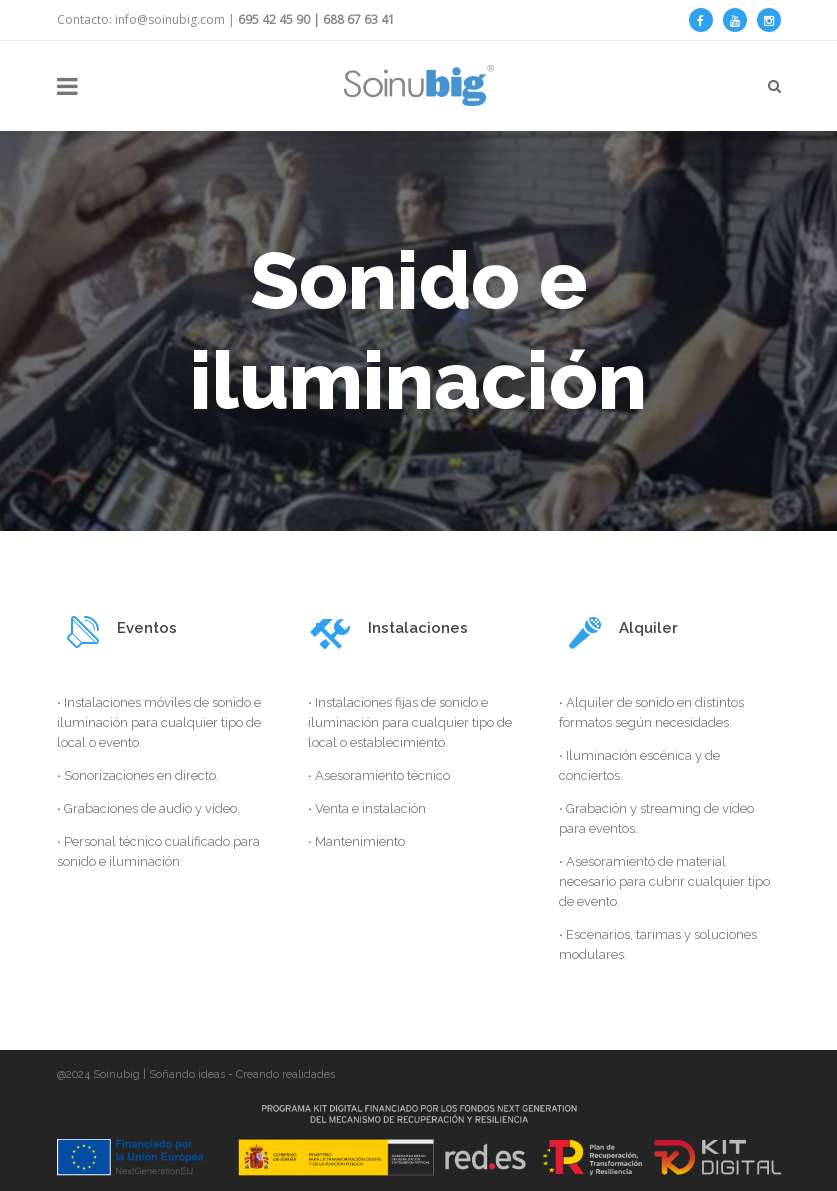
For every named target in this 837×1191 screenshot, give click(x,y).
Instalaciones (418, 628)
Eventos (147, 628)
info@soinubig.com (170, 19)
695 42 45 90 (274, 19)
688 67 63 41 (359, 19)
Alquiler (648, 628)
